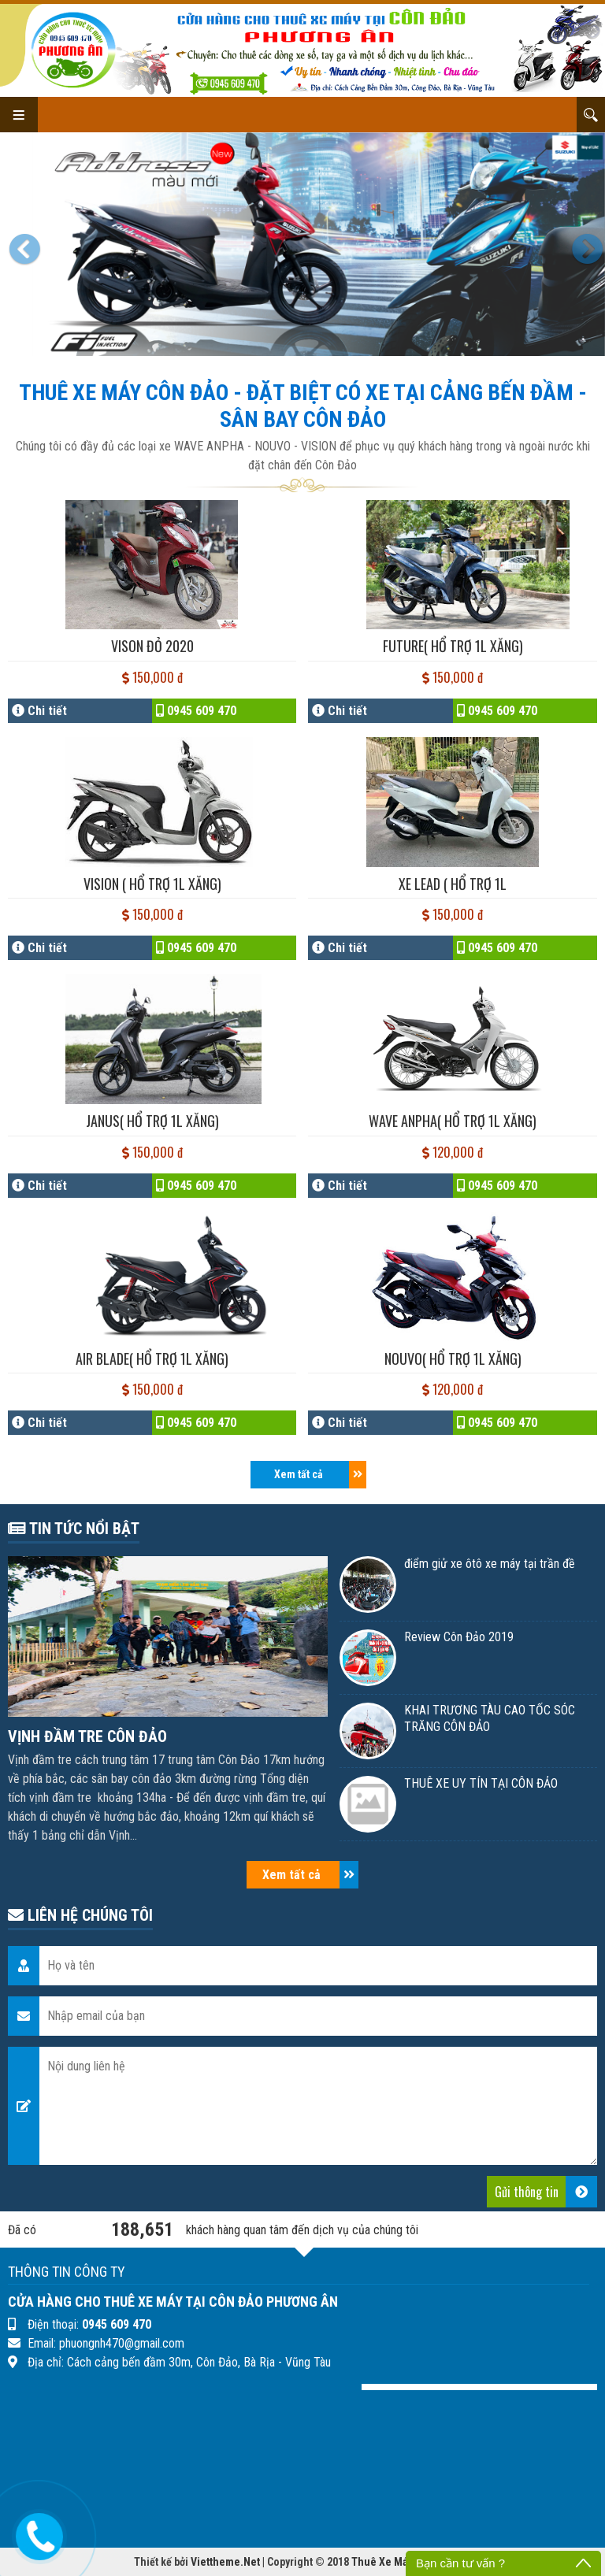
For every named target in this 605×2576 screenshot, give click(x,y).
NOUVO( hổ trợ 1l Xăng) (452, 1358)
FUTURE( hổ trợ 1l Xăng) (453, 646)
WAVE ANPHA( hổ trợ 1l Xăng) (452, 1120)
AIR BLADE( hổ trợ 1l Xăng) (152, 1358)
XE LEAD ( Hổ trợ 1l (453, 883)
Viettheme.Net (225, 2562)
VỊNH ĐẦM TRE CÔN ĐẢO (87, 1736)
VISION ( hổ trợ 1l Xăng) (152, 883)
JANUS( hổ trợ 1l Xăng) (152, 1120)
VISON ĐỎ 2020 (152, 646)
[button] (27, 244)
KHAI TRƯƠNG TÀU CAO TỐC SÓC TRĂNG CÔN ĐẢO (489, 1718)
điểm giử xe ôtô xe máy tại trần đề (489, 1563)
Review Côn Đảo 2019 (459, 1636)
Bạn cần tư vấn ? (460, 2563)
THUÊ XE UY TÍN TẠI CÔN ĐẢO (481, 1783)
